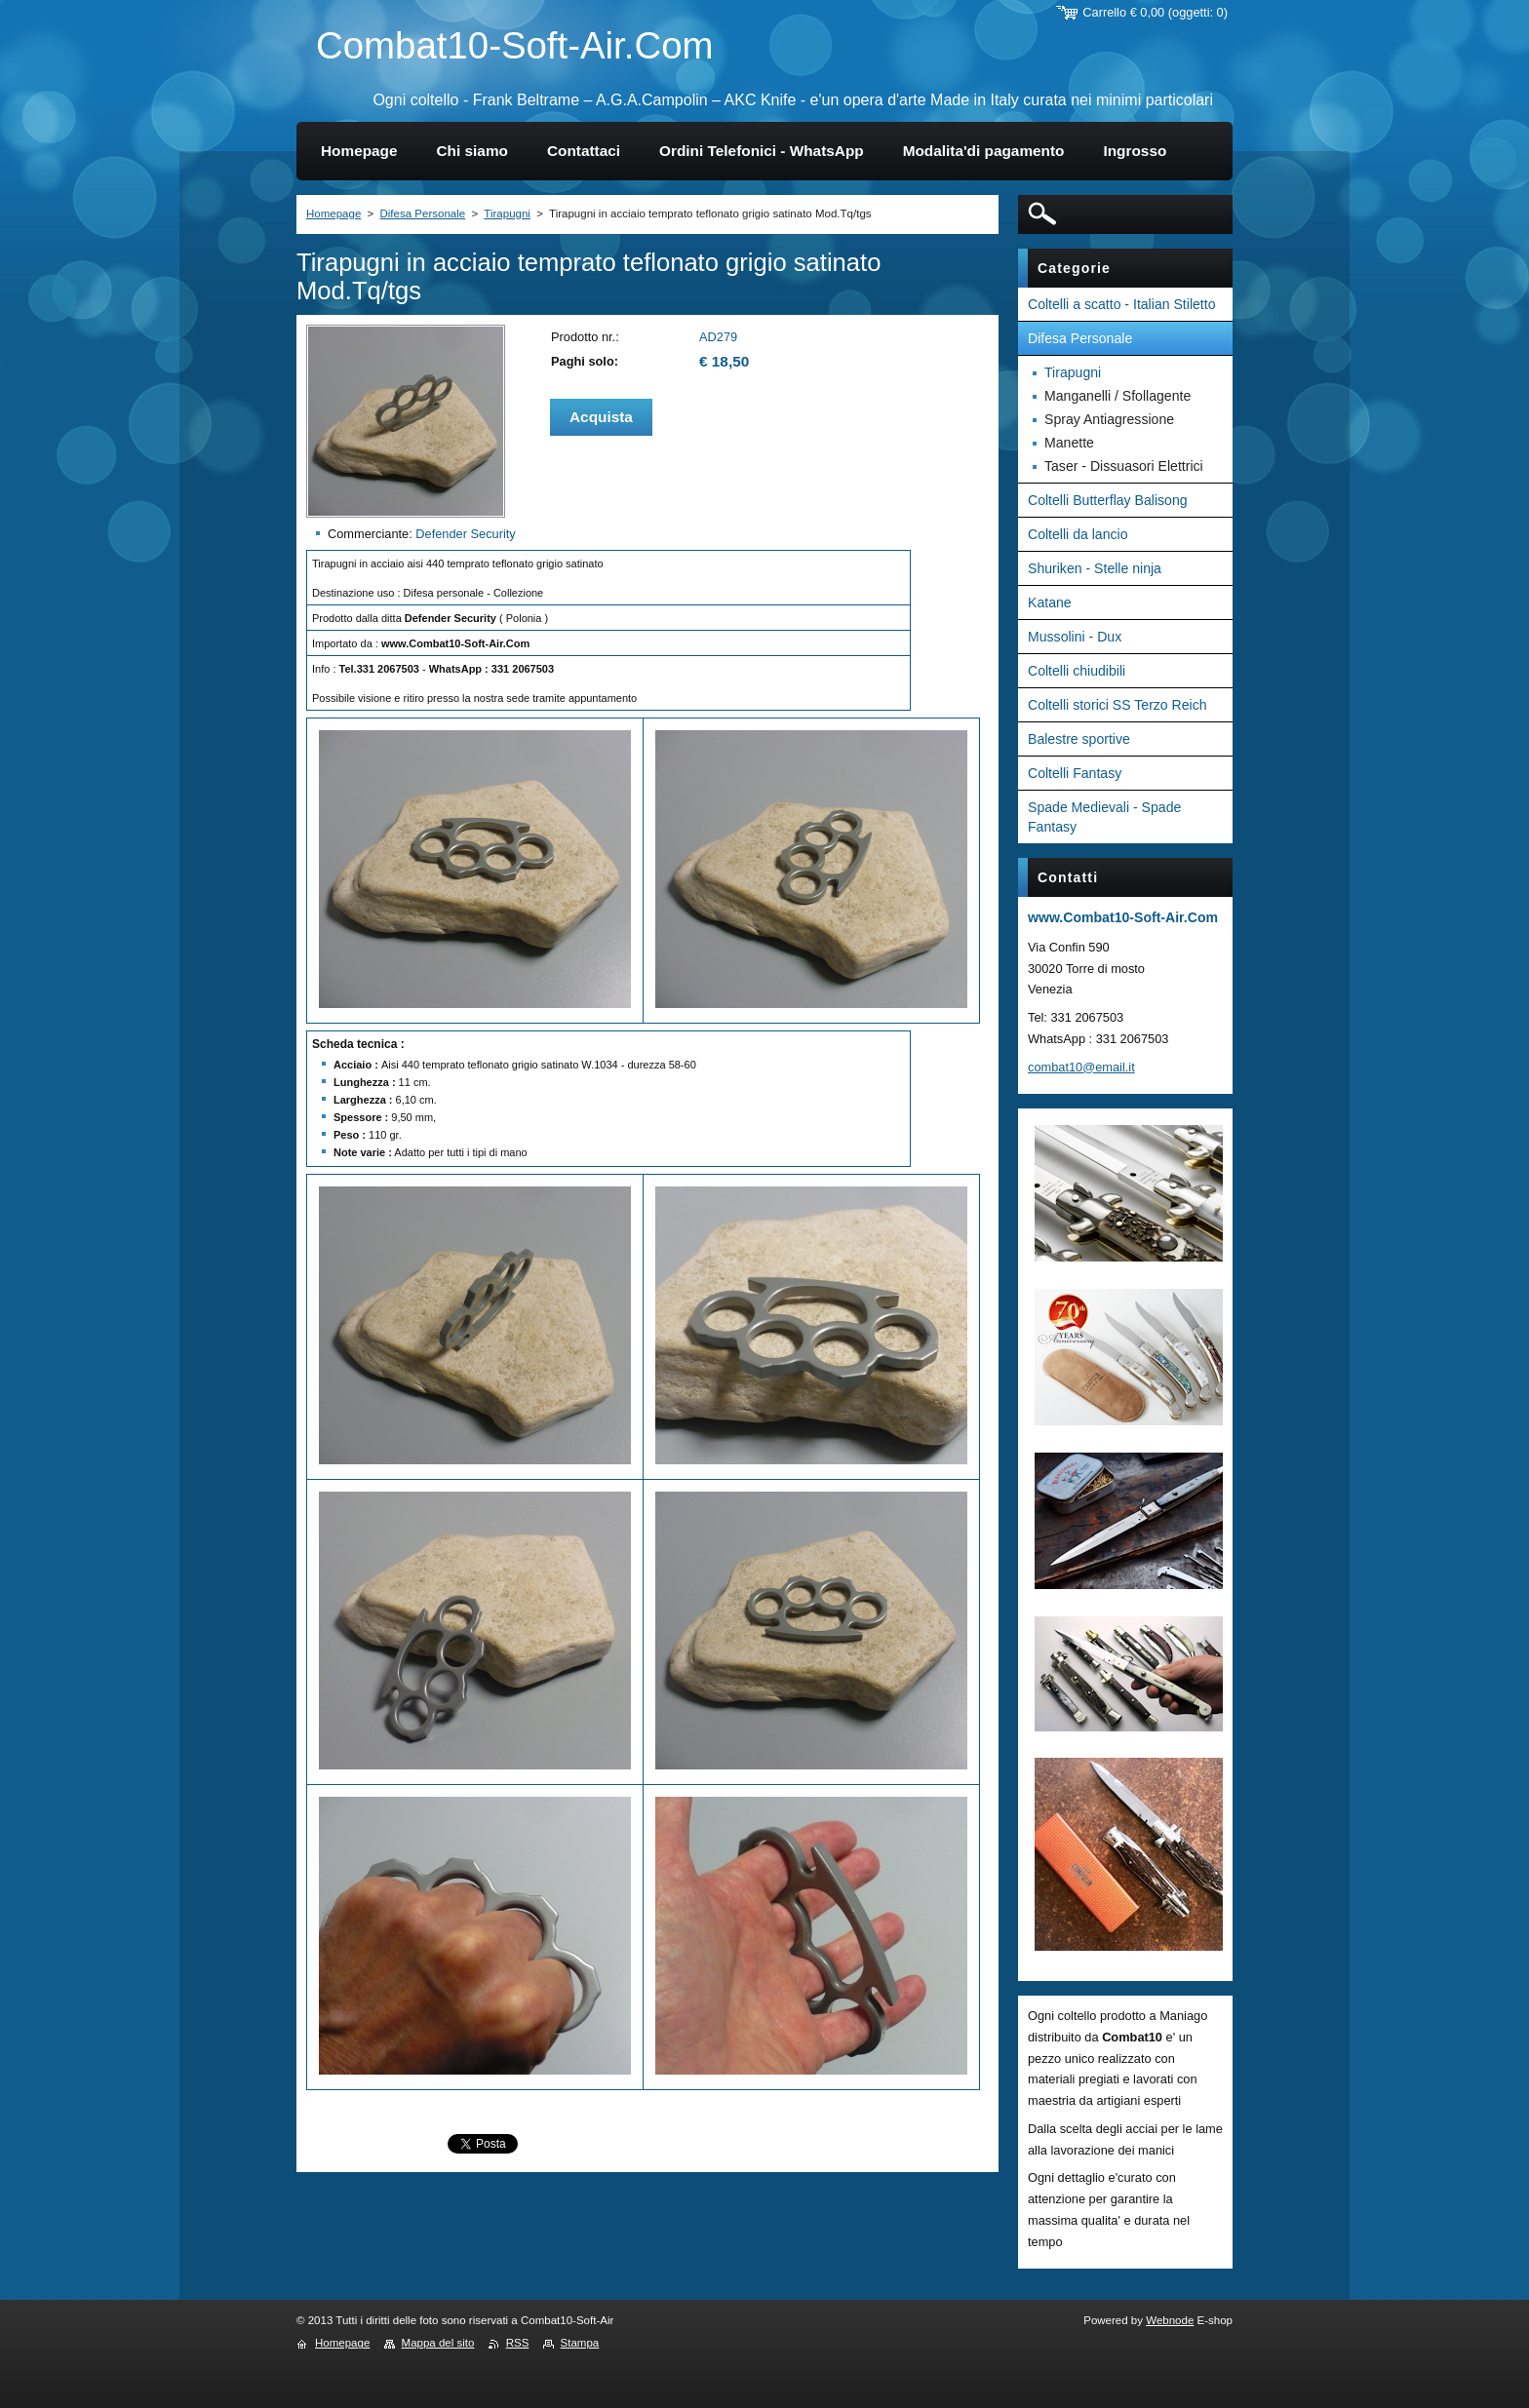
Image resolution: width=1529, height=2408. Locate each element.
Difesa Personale (422, 213)
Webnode (1170, 2320)
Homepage (333, 213)
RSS (517, 2343)
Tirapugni (507, 213)
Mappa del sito (438, 2343)
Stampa (580, 2343)
